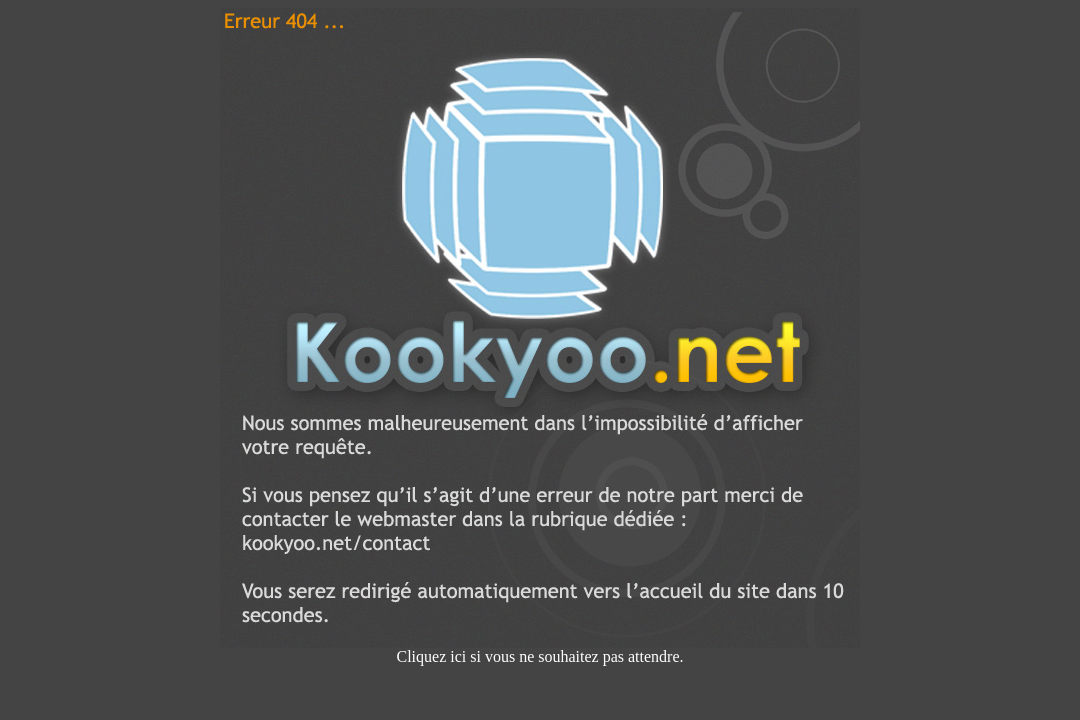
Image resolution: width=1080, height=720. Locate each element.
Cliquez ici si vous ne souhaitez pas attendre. (540, 649)
